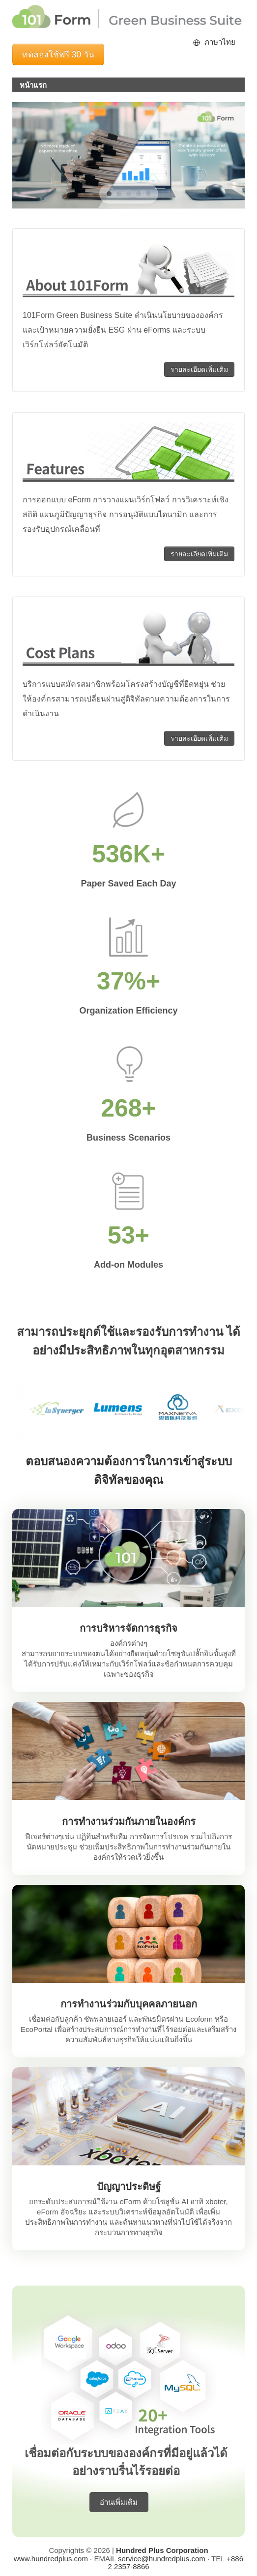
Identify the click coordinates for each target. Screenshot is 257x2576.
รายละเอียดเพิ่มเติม (199, 369)
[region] (128, 155)
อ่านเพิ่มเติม (119, 2502)
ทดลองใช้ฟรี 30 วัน (58, 54)
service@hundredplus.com (161, 2558)
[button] (109, 193)
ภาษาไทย (219, 42)
